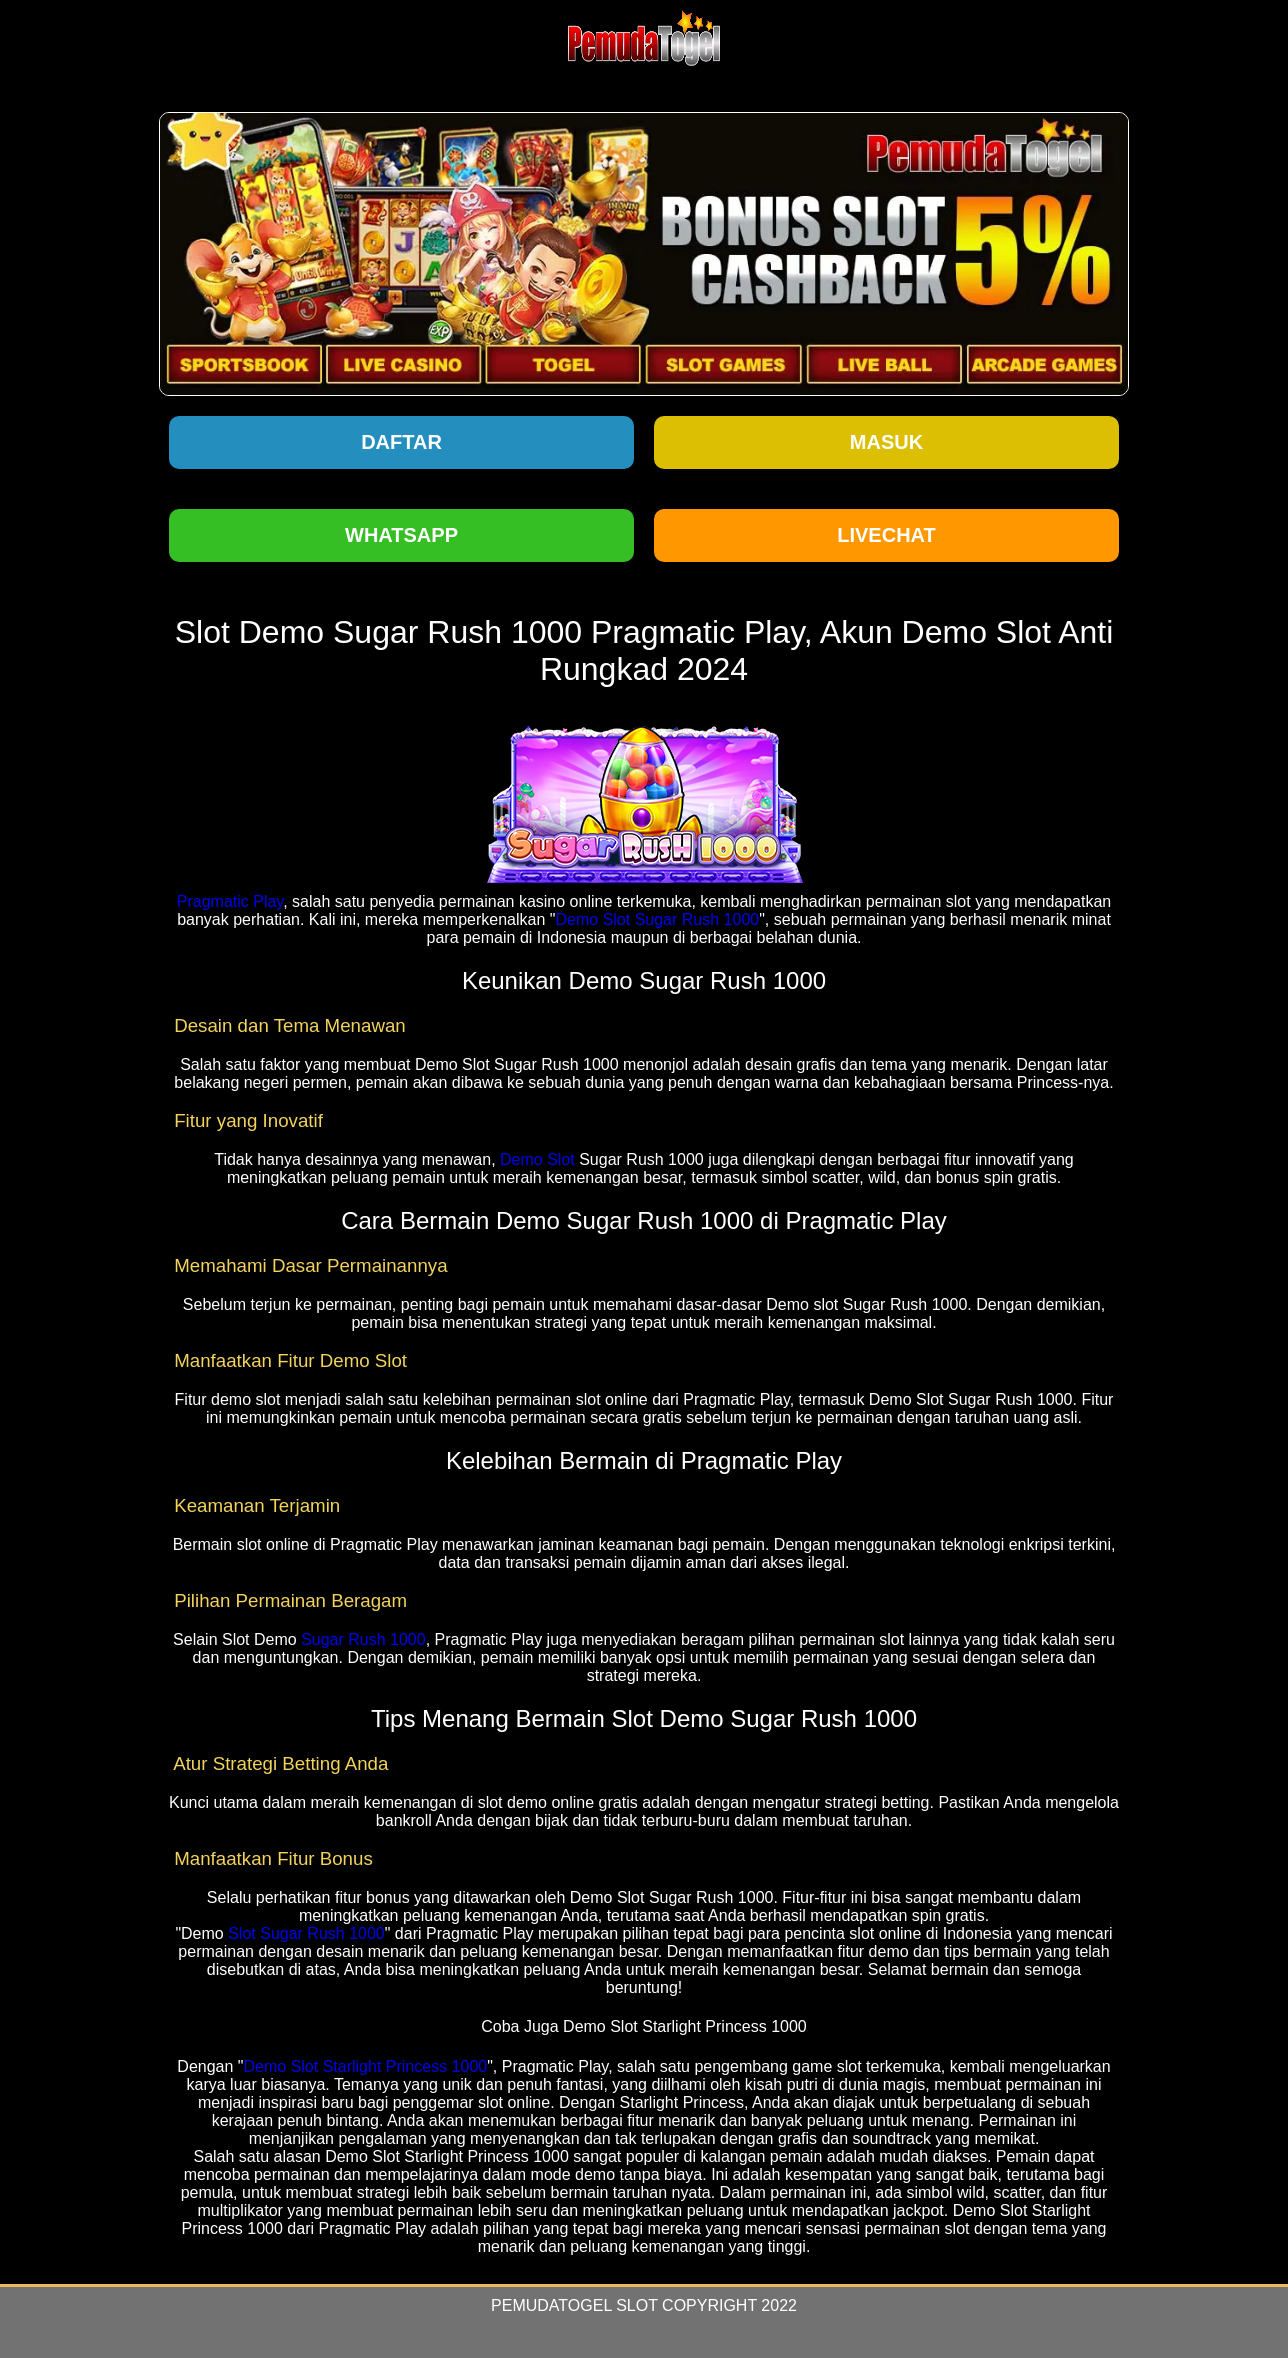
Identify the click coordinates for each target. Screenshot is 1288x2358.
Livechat (886, 535)
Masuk (886, 442)
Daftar (401, 442)
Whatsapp (401, 535)
